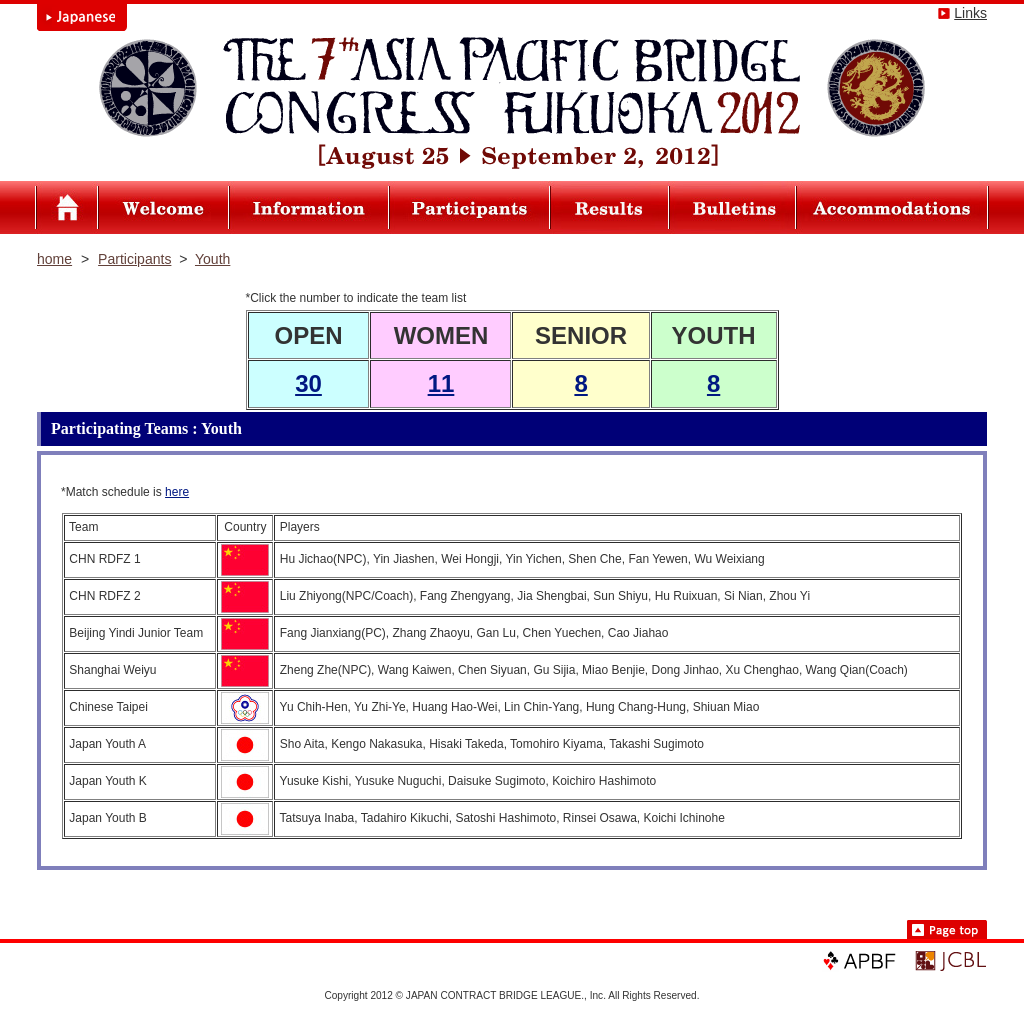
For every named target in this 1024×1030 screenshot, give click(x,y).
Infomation (309, 207)
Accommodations (892, 207)
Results (610, 207)
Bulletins (732, 207)
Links (970, 13)
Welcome (164, 207)
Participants (469, 207)
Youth (212, 259)
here (177, 492)
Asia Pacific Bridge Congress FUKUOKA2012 (66, 207)
